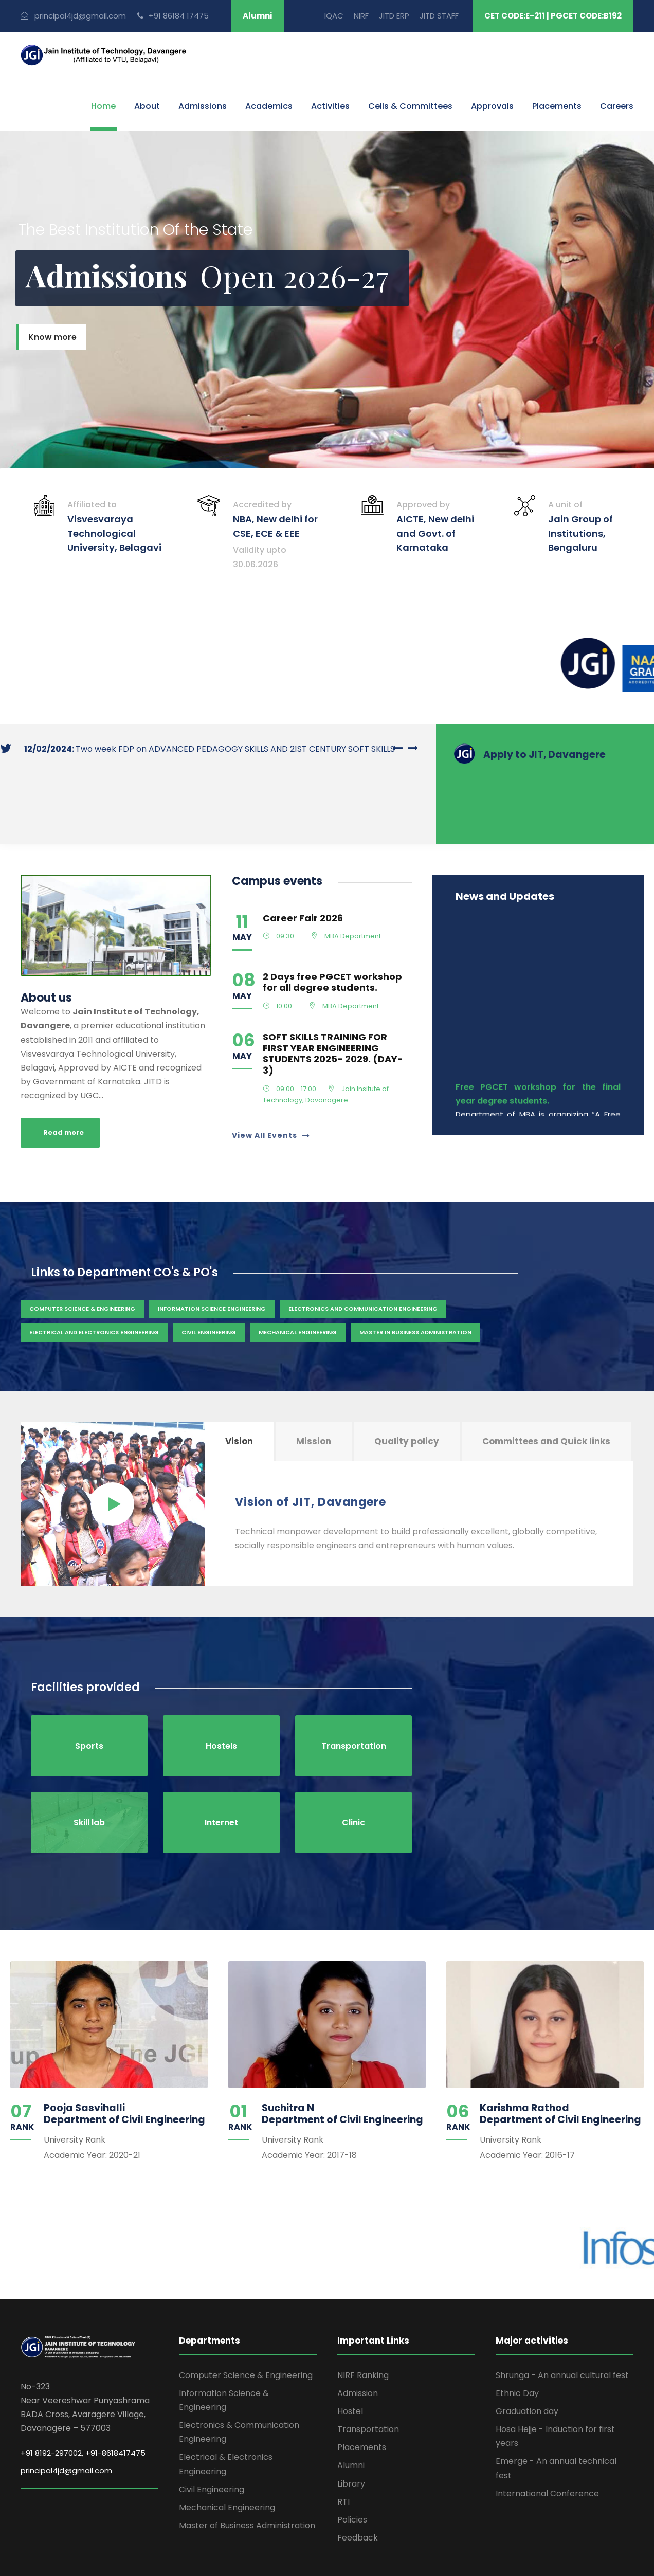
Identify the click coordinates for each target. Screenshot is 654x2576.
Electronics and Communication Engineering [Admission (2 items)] (363, 1253)
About (147, 106)
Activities (330, 106)
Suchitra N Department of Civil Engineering (342, 2058)
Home (103, 106)
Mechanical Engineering (227, 2452)
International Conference (547, 2438)
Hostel (350, 2356)
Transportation (368, 2374)
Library (351, 2428)
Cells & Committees (410, 106)
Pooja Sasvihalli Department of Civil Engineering (124, 2058)
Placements (557, 106)
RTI (343, 2446)
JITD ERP (394, 15)
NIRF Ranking (363, 2320)
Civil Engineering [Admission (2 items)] (208, 1277)
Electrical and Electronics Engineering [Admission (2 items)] (94, 1277)
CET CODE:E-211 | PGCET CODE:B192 (553, 15)
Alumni (257, 15)
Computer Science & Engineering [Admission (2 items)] (82, 1253)
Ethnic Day (517, 2338)
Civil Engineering (211, 2434)
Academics (269, 106)
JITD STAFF (439, 15)
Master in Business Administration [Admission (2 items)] (415, 1277)
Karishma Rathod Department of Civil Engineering (560, 2058)
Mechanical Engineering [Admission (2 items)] (298, 1277)
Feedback (357, 2482)
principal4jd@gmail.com (66, 2414)
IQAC (333, 15)
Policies (352, 2464)
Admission (357, 2338)
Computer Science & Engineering (246, 2320)
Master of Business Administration (247, 2470)
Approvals (492, 106)
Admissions (202, 106)
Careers (616, 106)
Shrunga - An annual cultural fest (562, 2320)
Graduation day (527, 2356)
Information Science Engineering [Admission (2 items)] (212, 1253)
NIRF (361, 15)
